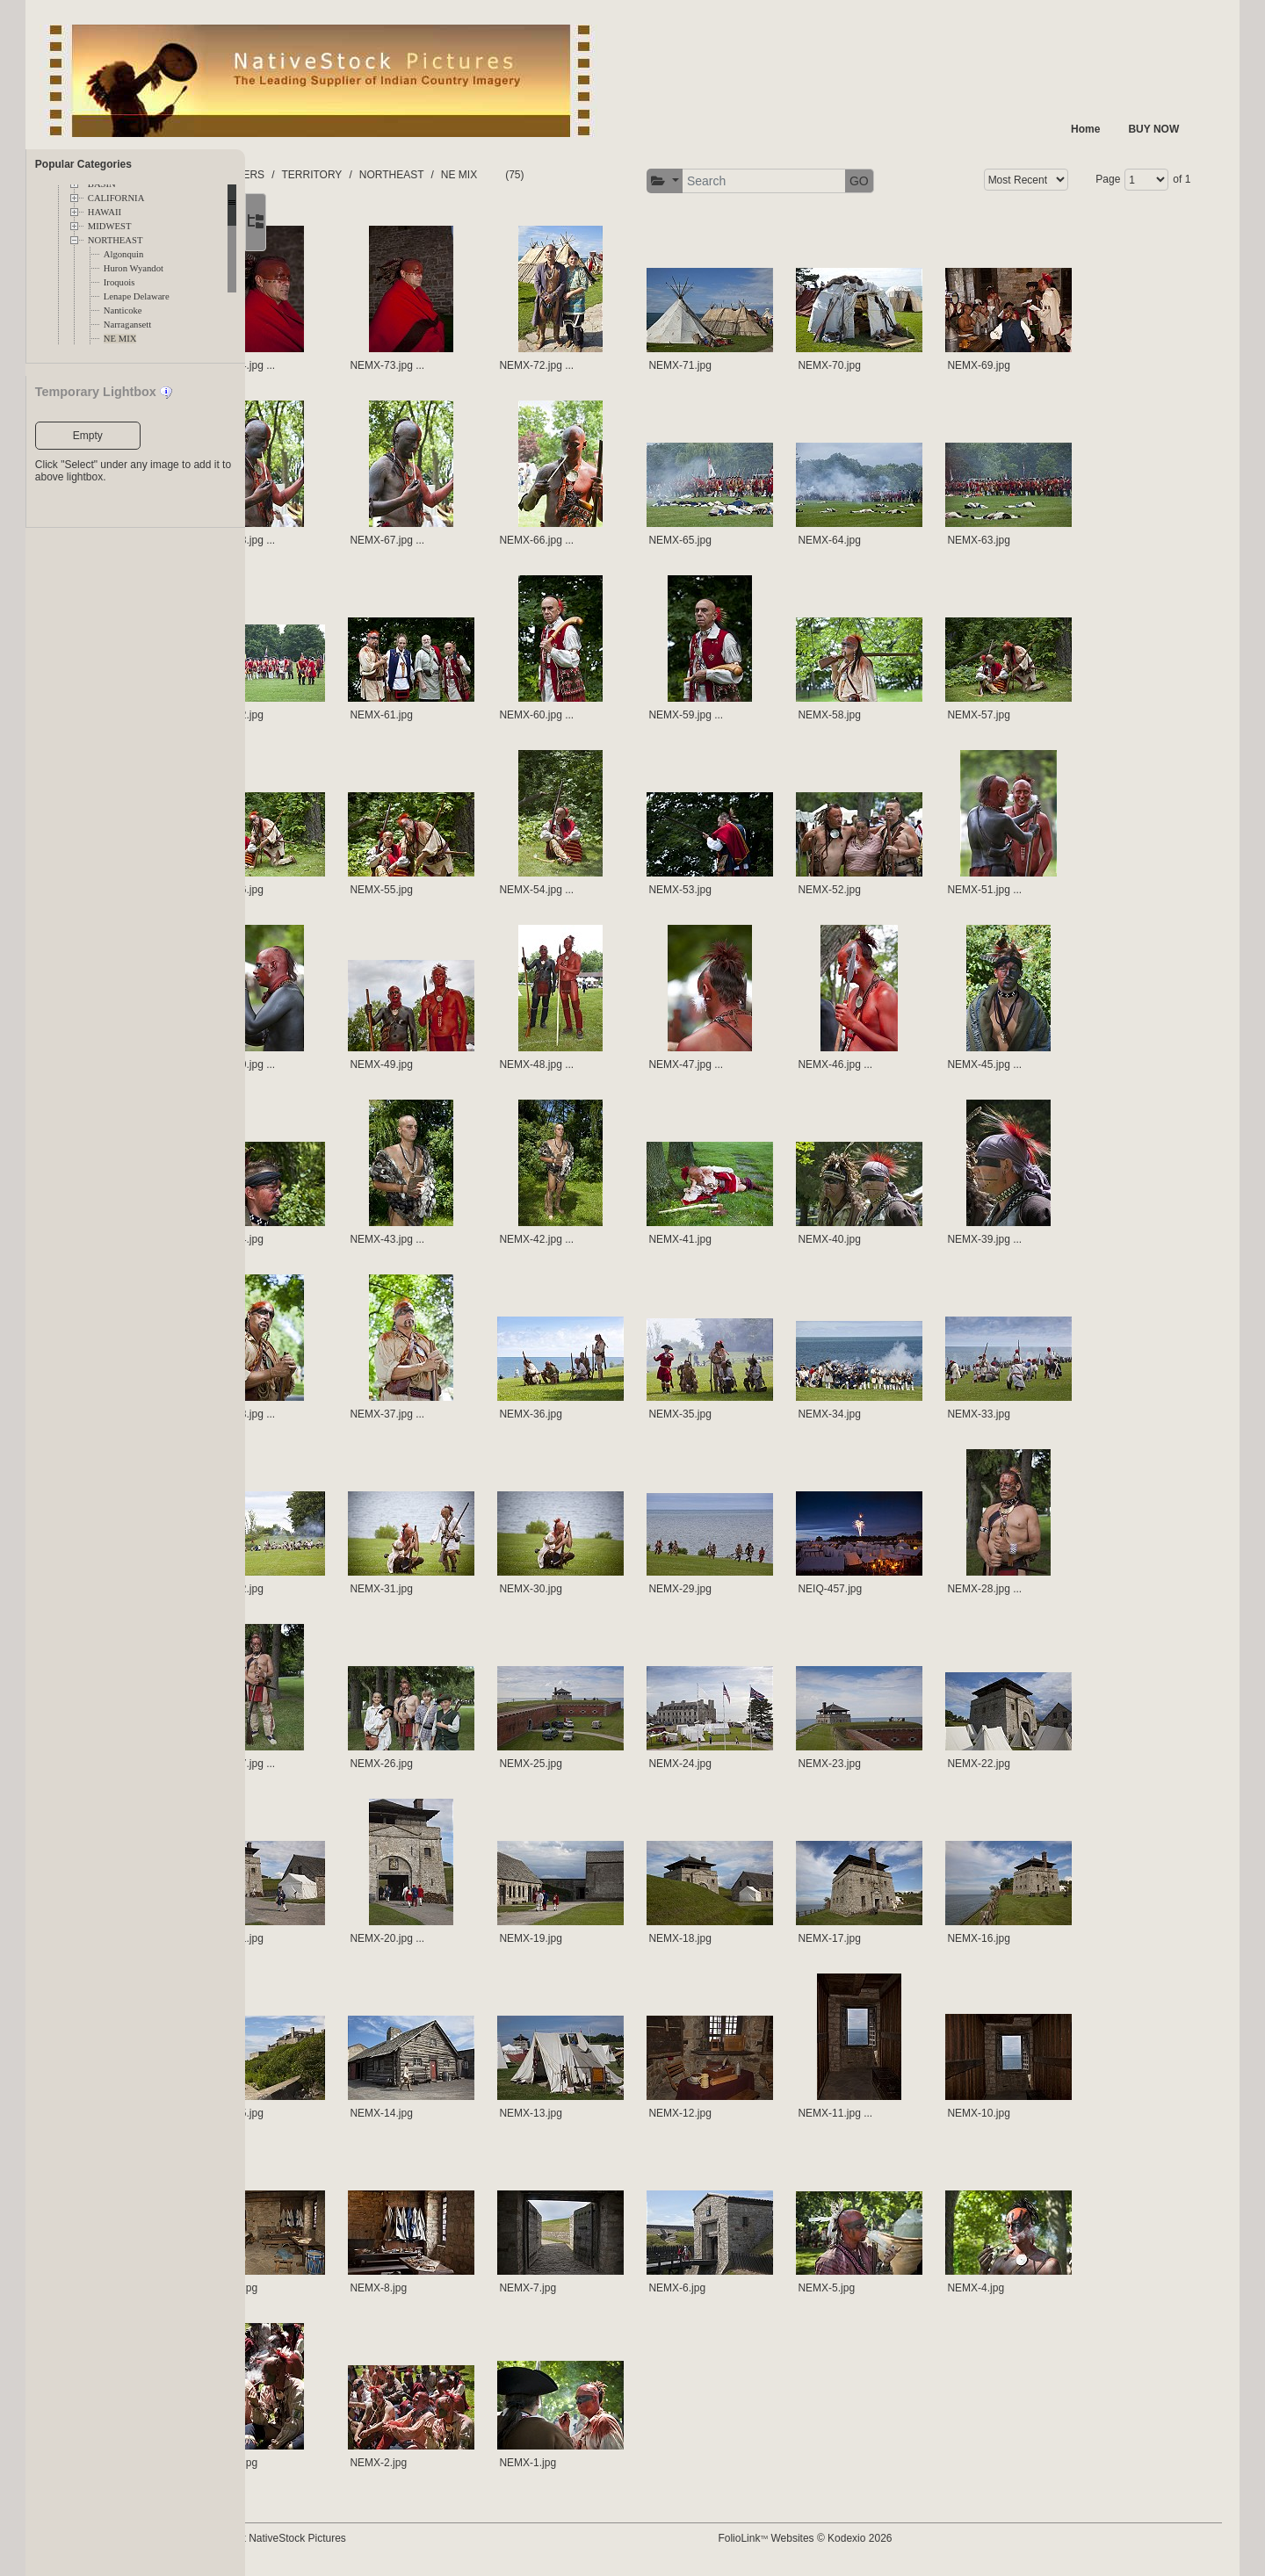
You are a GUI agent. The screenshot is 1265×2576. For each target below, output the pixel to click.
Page (1096, 179)
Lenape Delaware (137, 296)
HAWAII (104, 212)
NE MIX (120, 338)
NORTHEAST (115, 240)
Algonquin (124, 254)
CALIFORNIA (116, 198)
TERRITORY (400, 175)
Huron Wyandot (133, 268)
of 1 (1170, 179)
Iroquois (119, 282)
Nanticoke (123, 310)
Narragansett (127, 324)
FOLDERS (328, 175)
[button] (703, 181)
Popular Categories (83, 164)
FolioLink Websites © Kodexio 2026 (843, 2538)
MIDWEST (110, 226)
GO (897, 181)
